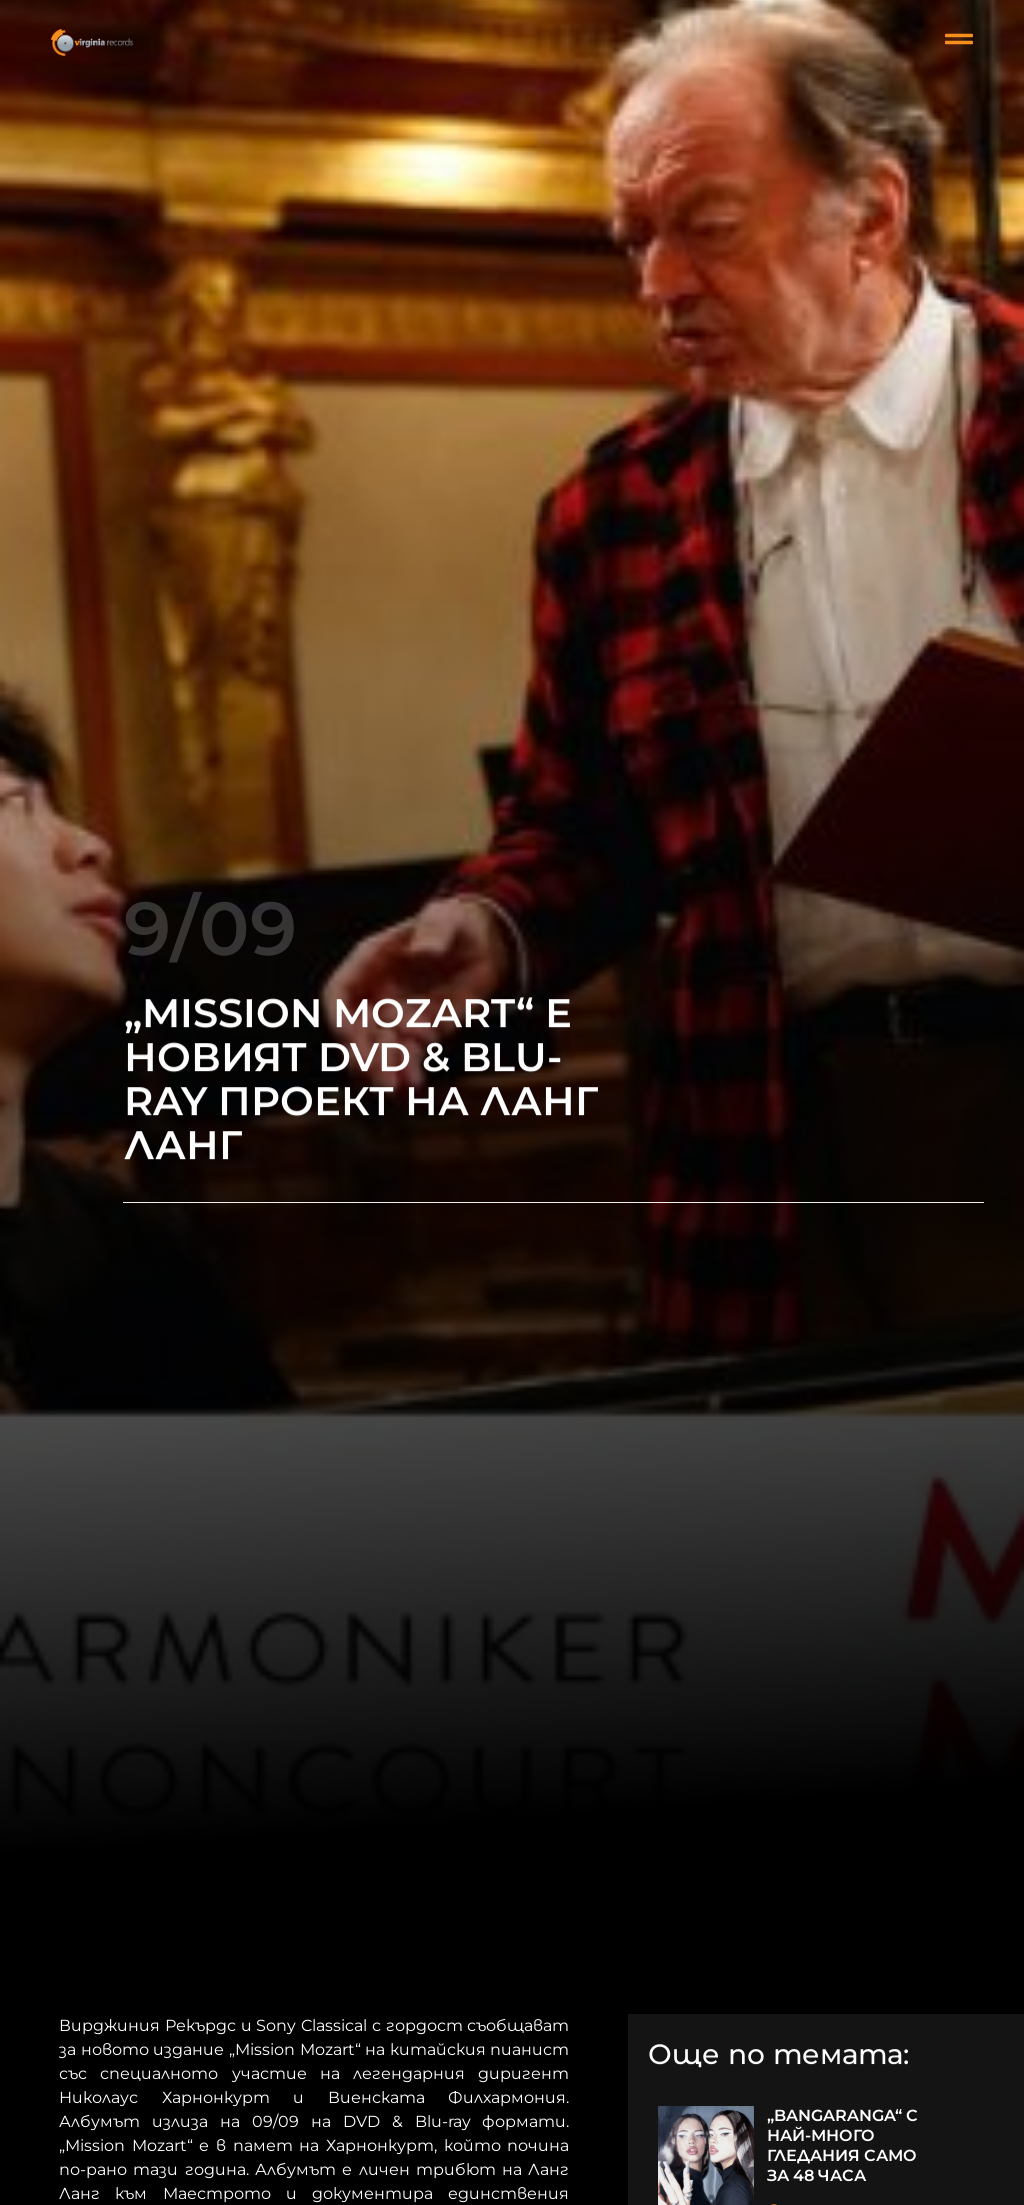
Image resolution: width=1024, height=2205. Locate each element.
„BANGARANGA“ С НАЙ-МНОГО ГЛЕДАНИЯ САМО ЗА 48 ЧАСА (842, 2145)
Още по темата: (778, 2056)
